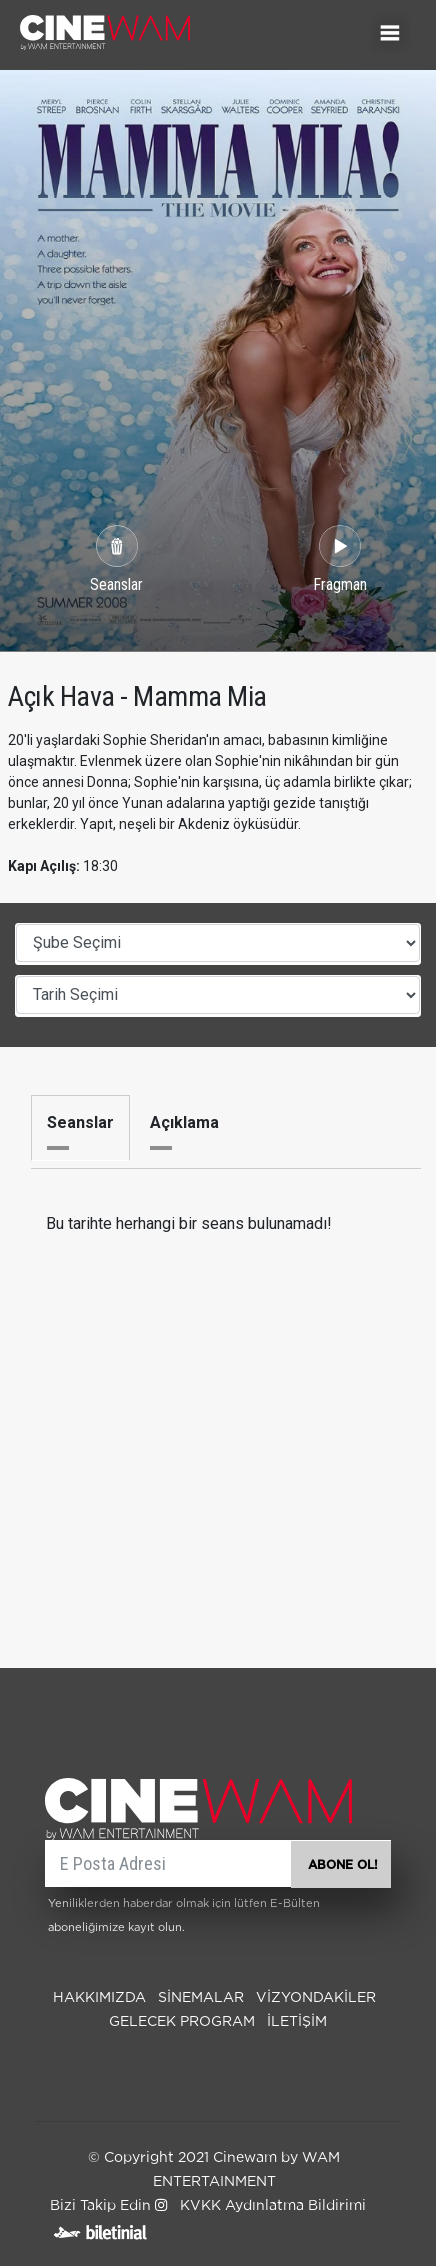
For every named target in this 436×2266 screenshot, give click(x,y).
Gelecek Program (182, 2022)
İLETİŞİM (297, 2022)
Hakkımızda (99, 1998)
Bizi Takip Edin (108, 2206)
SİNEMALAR (201, 1998)
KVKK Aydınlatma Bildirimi (273, 2206)
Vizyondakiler (316, 1998)
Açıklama (184, 1122)
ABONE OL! (343, 1865)
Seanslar (80, 1122)
